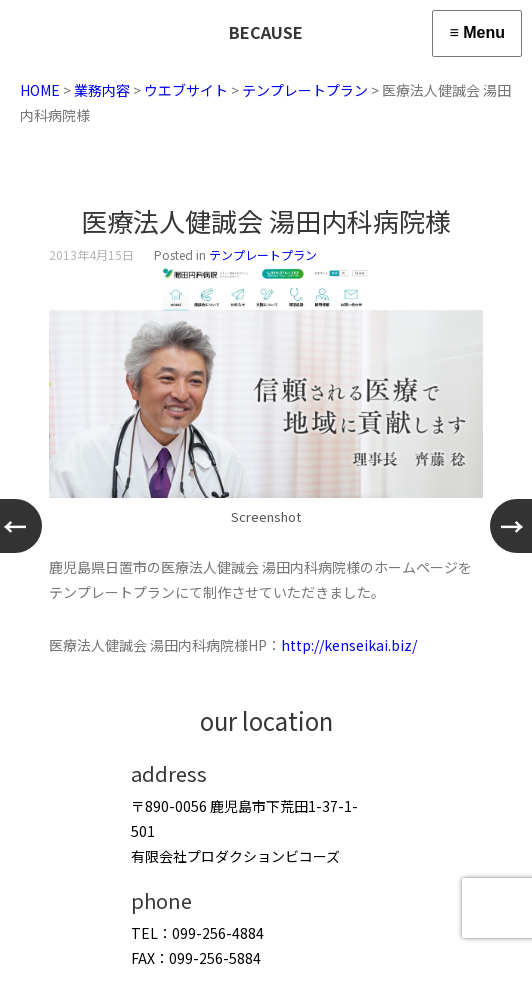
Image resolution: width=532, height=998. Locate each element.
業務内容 (102, 90)
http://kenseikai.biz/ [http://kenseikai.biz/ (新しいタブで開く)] (349, 645)
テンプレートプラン (305, 90)
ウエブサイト (186, 90)
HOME (40, 90)
